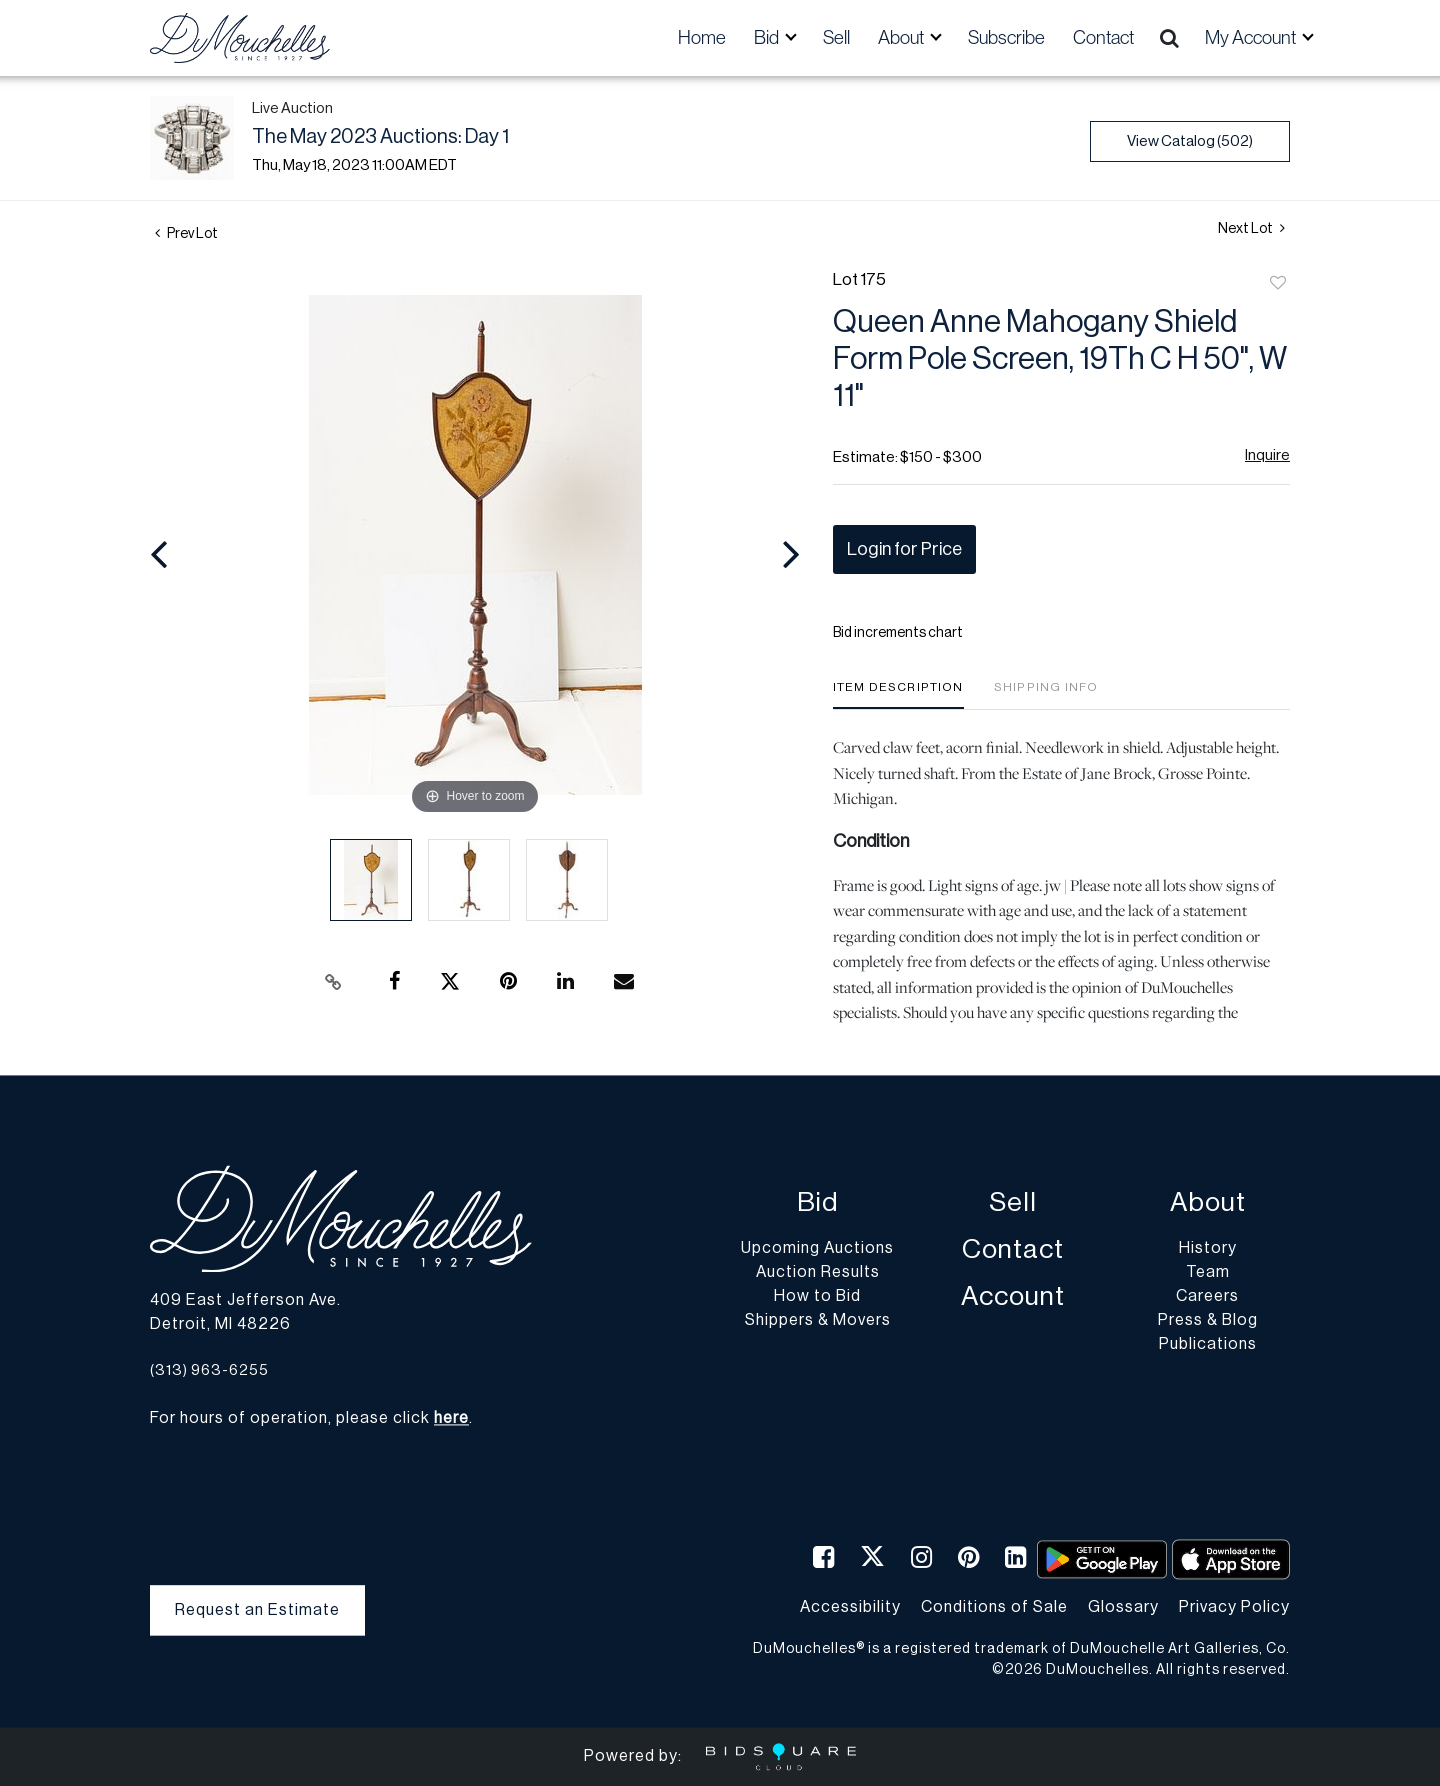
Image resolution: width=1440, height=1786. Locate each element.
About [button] (902, 37)
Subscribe (1006, 37)
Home (702, 37)
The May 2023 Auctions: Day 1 (380, 137)
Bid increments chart (898, 633)
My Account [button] (1252, 37)
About (1208, 1203)
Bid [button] (768, 37)
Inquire (1267, 455)
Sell (836, 37)
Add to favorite (1278, 284)
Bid (817, 1203)
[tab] (898, 694)
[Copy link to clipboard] (334, 982)
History (1208, 1249)
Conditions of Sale (994, 1607)
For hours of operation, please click (309, 1419)
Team (1208, 1273)
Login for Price (904, 549)
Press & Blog (1208, 1321)
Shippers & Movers (818, 1321)
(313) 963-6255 (209, 1370)
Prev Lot (186, 234)
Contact (1103, 37)
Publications (1208, 1345)
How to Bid (817, 1297)
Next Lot (1251, 228)
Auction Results (818, 1273)
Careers (1207, 1297)
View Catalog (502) (1190, 141)
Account (1013, 1297)
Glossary (1123, 1607)
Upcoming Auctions (817, 1249)
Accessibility (850, 1607)
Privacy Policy (1234, 1607)
